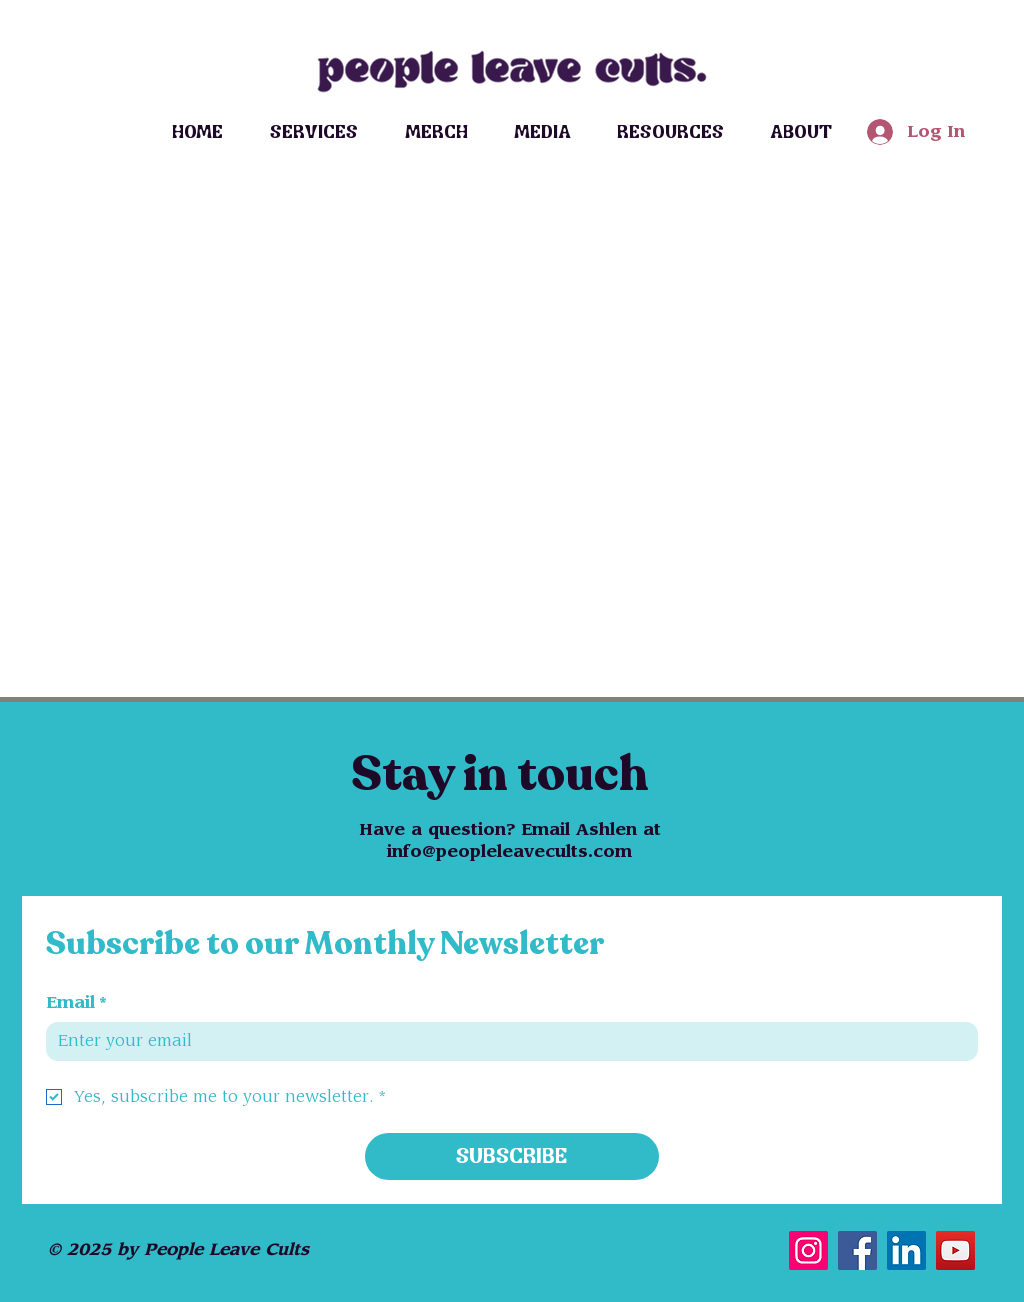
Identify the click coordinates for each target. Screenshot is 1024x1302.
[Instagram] (808, 1250)
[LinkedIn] (906, 1250)
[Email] (506, 1041)
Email (76, 1003)
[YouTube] (955, 1250)
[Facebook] (857, 1250)
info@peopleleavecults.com (509, 852)
